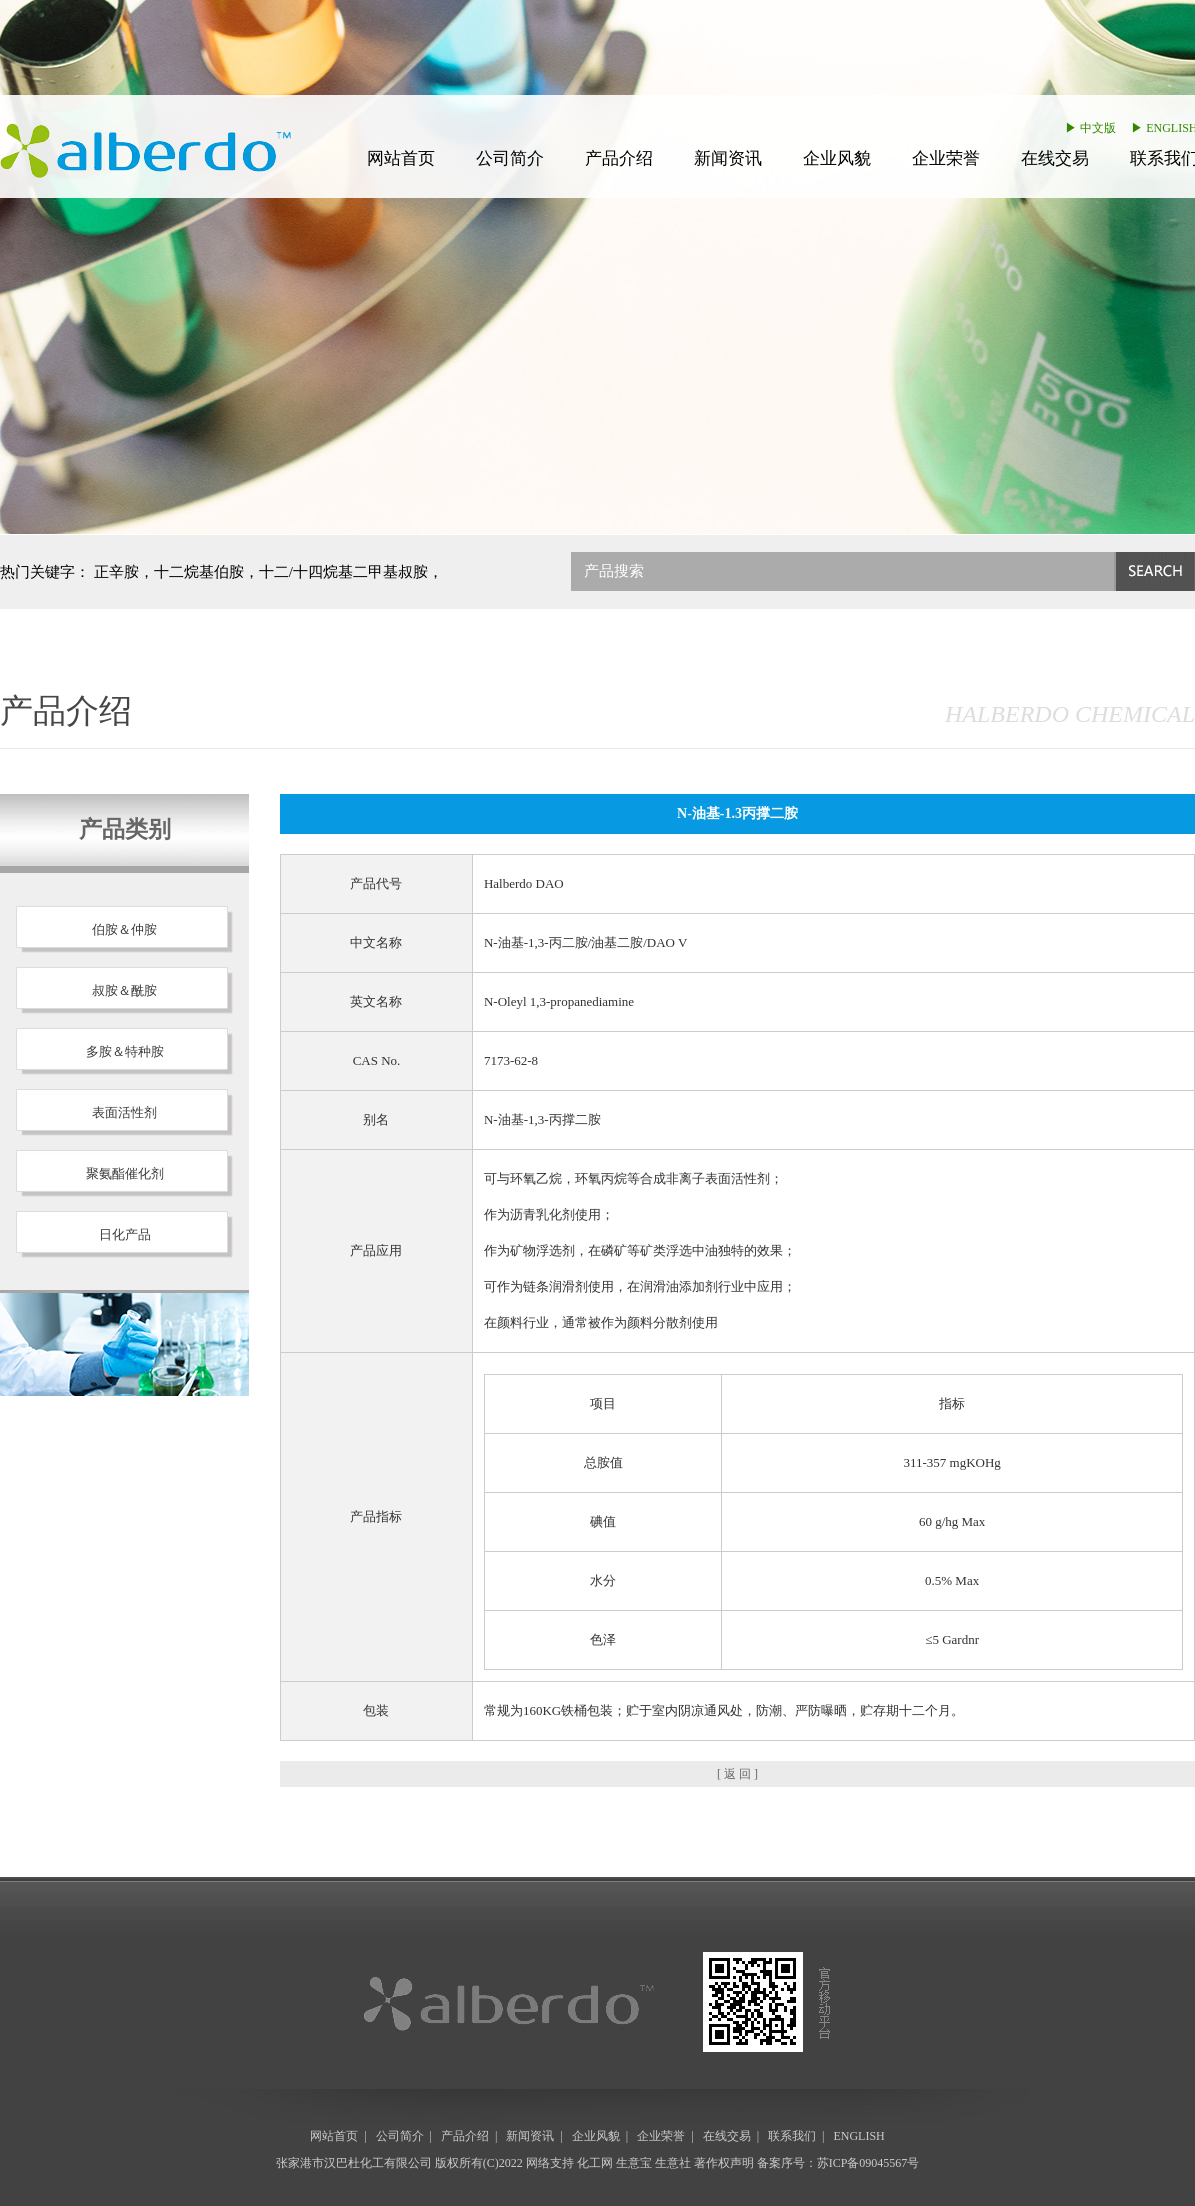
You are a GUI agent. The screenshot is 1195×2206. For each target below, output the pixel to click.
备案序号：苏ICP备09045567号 (838, 2163)
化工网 (595, 2163)
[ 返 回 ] (737, 1774)
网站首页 (401, 158)
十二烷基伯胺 (199, 572)
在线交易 (1055, 158)
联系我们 (792, 2136)
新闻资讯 (728, 158)
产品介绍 (619, 158)
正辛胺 (116, 572)
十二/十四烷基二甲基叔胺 (343, 572)
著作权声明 (724, 2163)
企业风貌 (837, 158)
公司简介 (510, 158)
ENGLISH (858, 2136)
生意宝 (634, 2163)
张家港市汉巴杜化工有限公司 (354, 2163)
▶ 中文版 (1090, 128)
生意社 (673, 2163)
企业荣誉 (946, 158)
